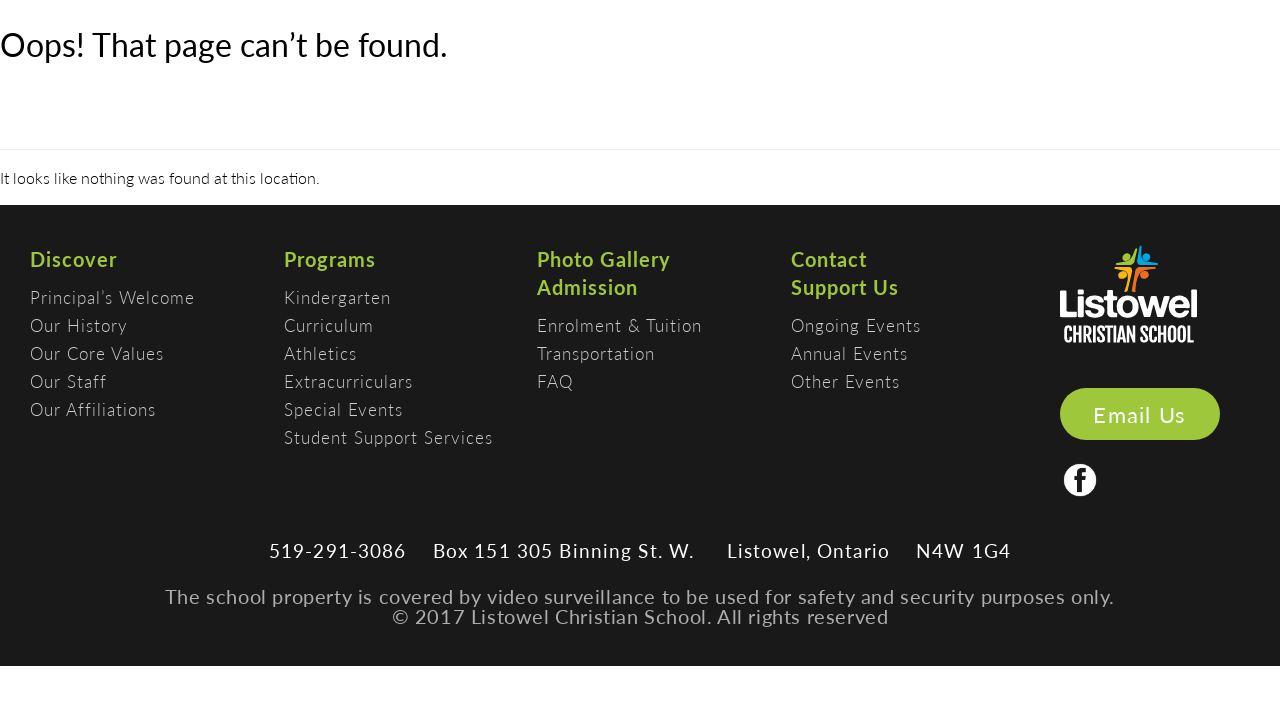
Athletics (320, 353)
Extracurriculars (348, 381)
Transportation (596, 353)
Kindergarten (337, 297)
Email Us (1140, 414)
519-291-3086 (338, 550)
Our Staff (68, 381)
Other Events (845, 381)
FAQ (555, 381)
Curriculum (329, 325)
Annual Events (849, 353)
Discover (73, 259)
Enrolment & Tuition (619, 325)
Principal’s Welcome (112, 297)
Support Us (845, 287)
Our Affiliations (93, 409)
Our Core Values (97, 353)
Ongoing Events (856, 325)
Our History (79, 325)
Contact (829, 259)
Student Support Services (388, 437)
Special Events (343, 409)
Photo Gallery (604, 259)
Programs (330, 259)
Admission (587, 287)
